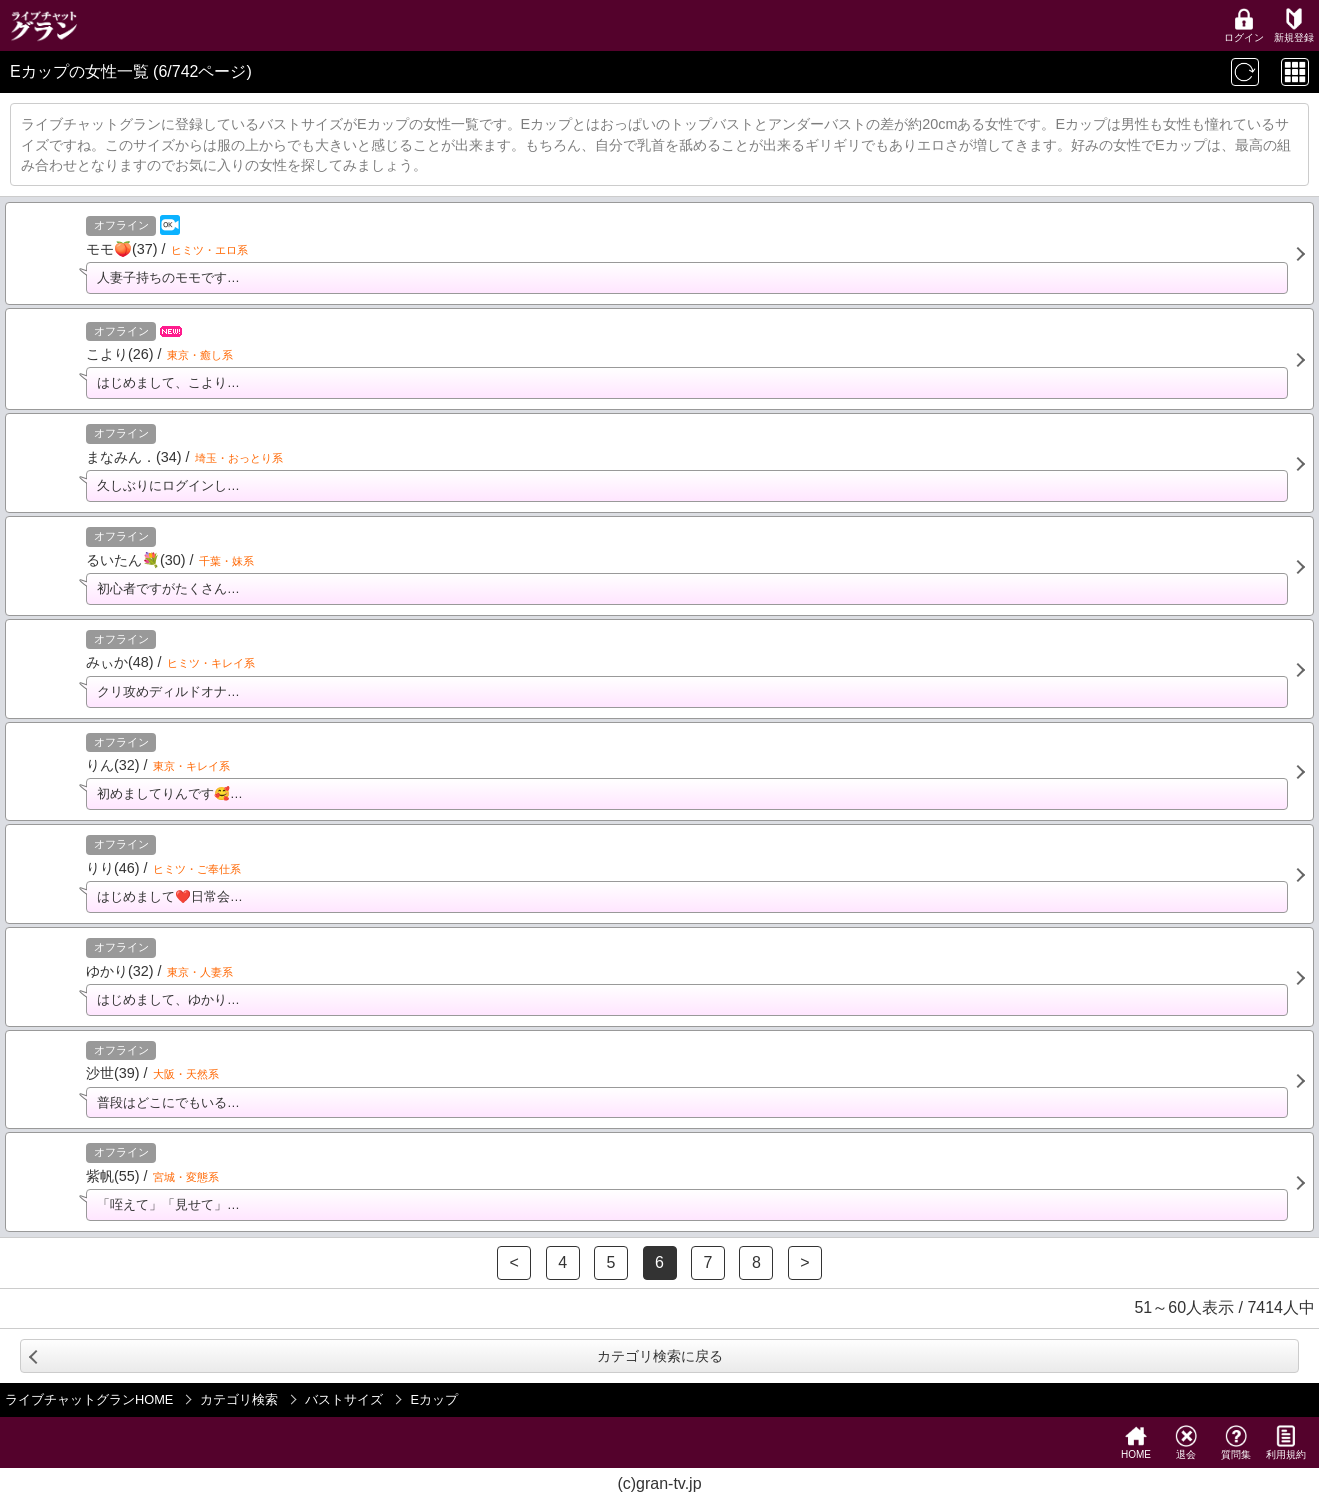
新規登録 (1294, 25)
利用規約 (1286, 1442)
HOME (1136, 1442)
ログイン (1244, 25)
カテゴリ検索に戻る (660, 1356)
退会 (1186, 1442)
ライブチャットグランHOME (89, 1399)
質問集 (1236, 1442)
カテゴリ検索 (239, 1399)
